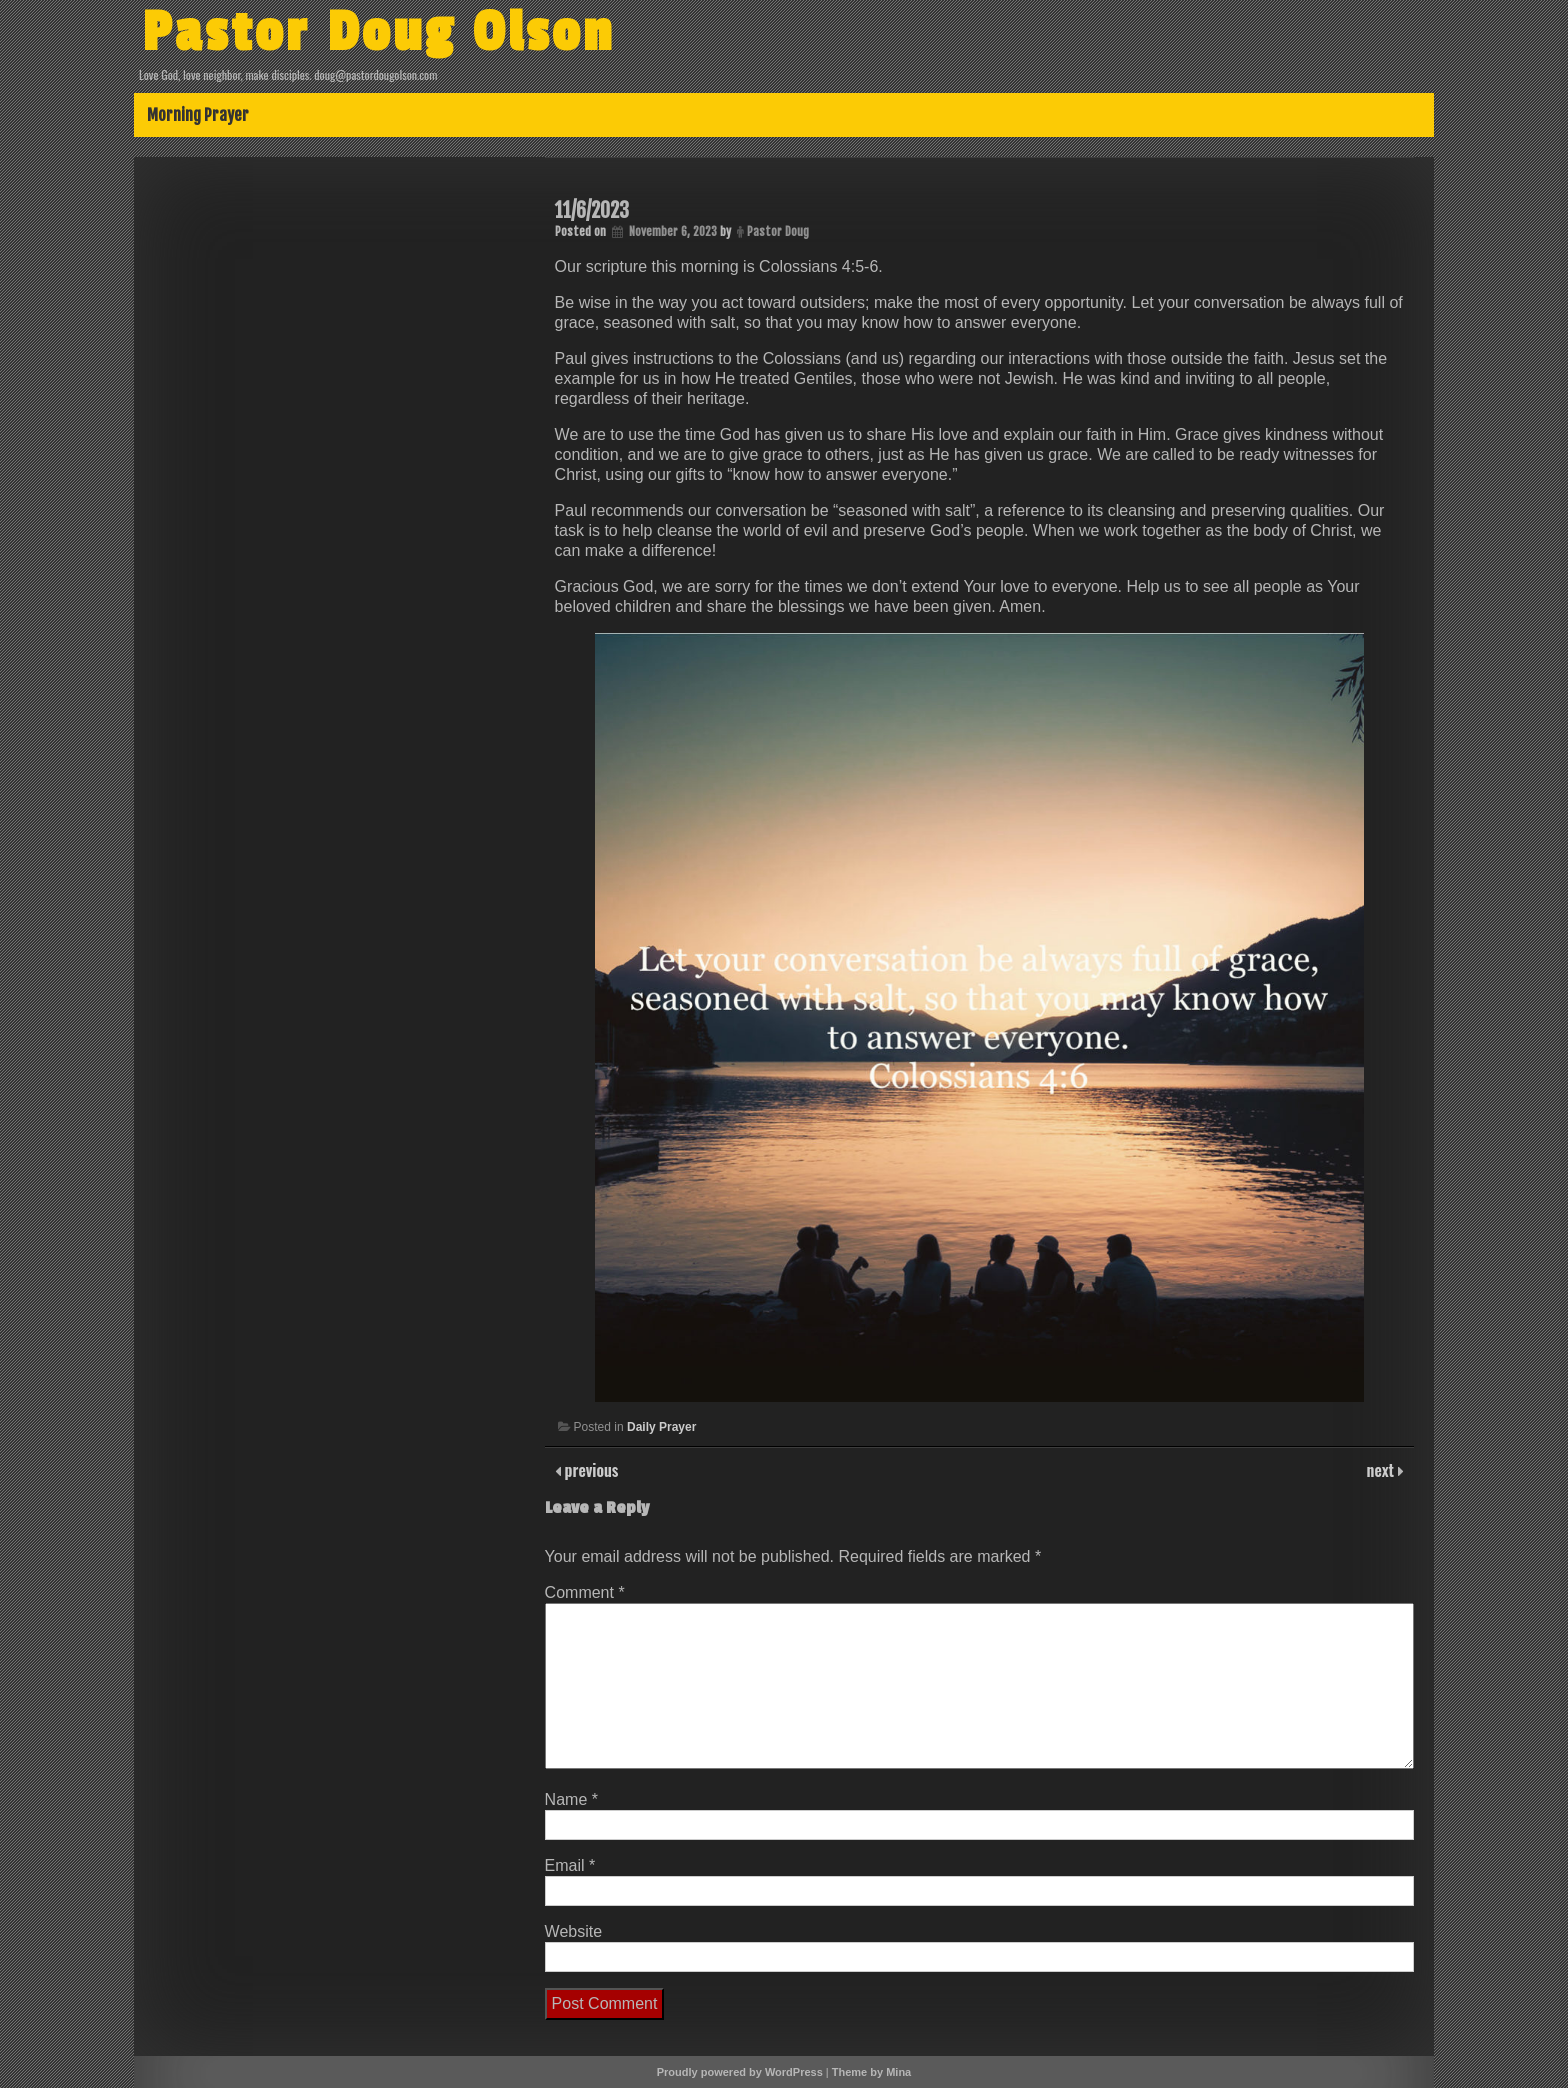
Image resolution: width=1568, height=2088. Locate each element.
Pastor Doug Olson (378, 33)
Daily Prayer (661, 1427)
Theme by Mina (871, 2072)
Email (570, 1865)
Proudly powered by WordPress (740, 2072)
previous (590, 1470)
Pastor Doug (778, 231)
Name (571, 1799)
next (1382, 1470)
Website (574, 1931)
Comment (585, 1592)
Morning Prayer (198, 115)
